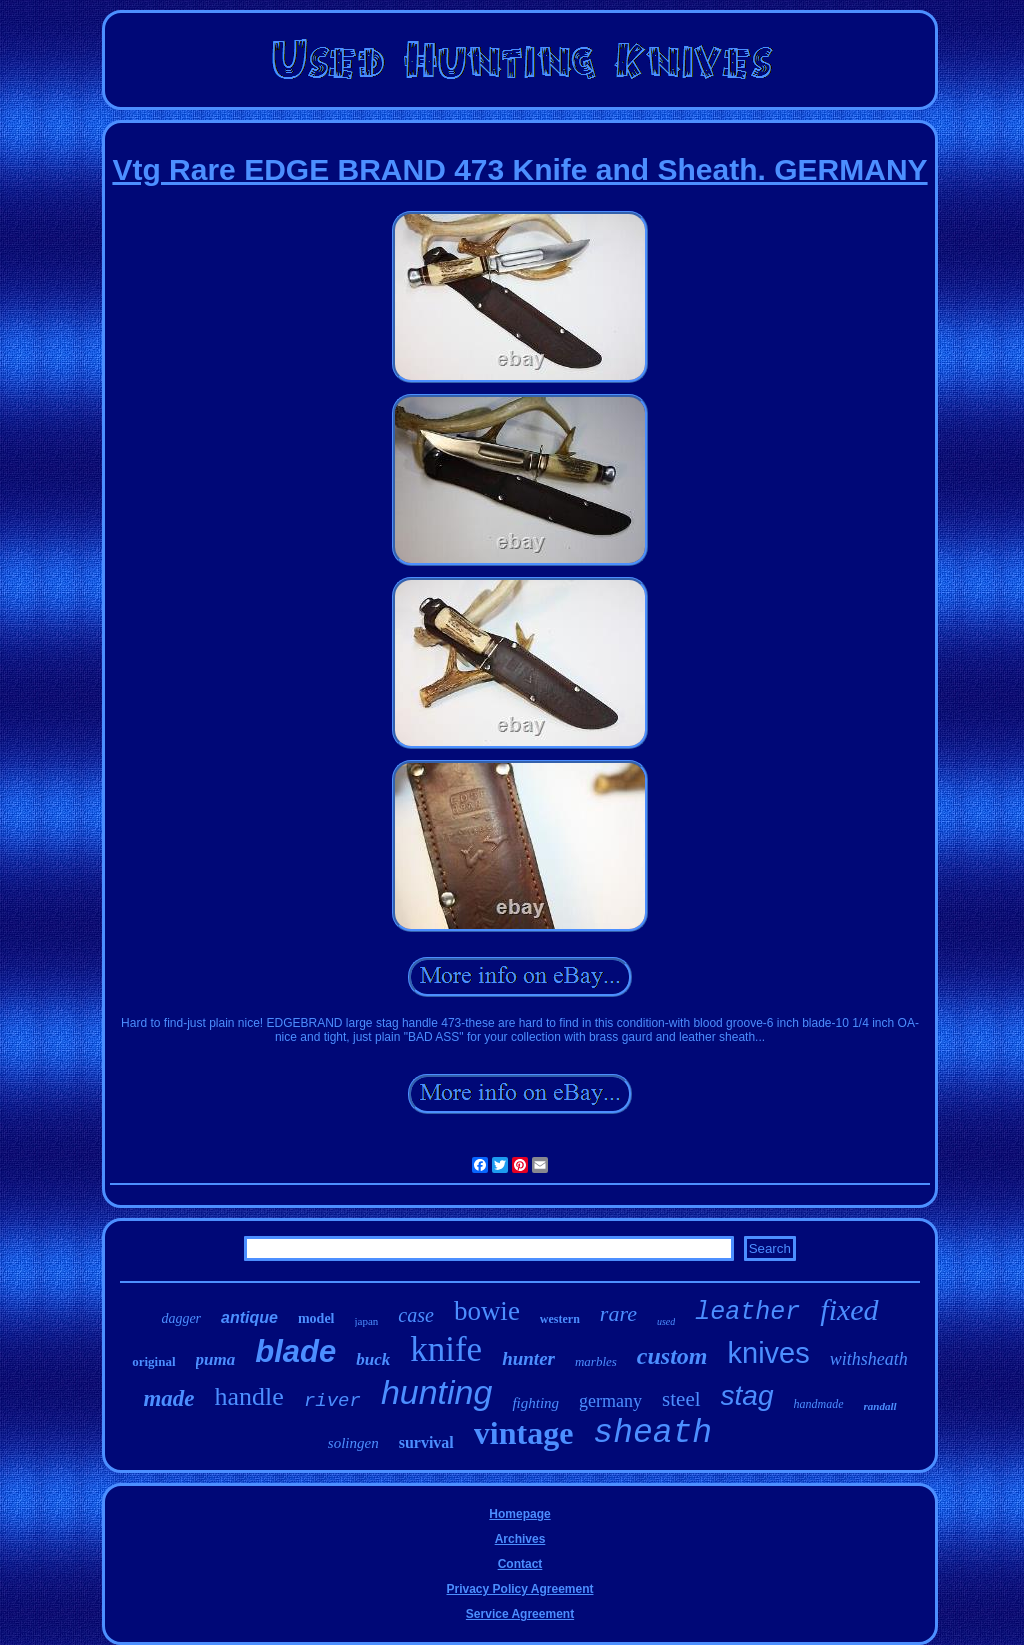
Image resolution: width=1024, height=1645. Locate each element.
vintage (524, 1433)
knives (769, 1353)
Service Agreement (520, 1614)
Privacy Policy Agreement (520, 1589)
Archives (520, 1539)
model (316, 1318)
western (560, 1319)
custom (672, 1356)
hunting (437, 1392)
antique (249, 1317)
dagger (181, 1318)
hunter (528, 1358)
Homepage (519, 1514)
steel (681, 1399)
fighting (535, 1403)
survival (426, 1442)
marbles (596, 1361)
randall (880, 1406)
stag (747, 1395)
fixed (849, 1309)
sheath (652, 1433)
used (666, 1321)
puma (216, 1359)
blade (295, 1351)
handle (249, 1396)
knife (446, 1349)
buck (373, 1359)
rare (618, 1313)
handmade (819, 1404)
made (168, 1398)
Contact (520, 1564)
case (416, 1315)
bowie (487, 1311)
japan (367, 1321)
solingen (353, 1443)
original (153, 1361)
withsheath (869, 1359)
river (332, 1401)
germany (610, 1401)
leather (747, 1312)
